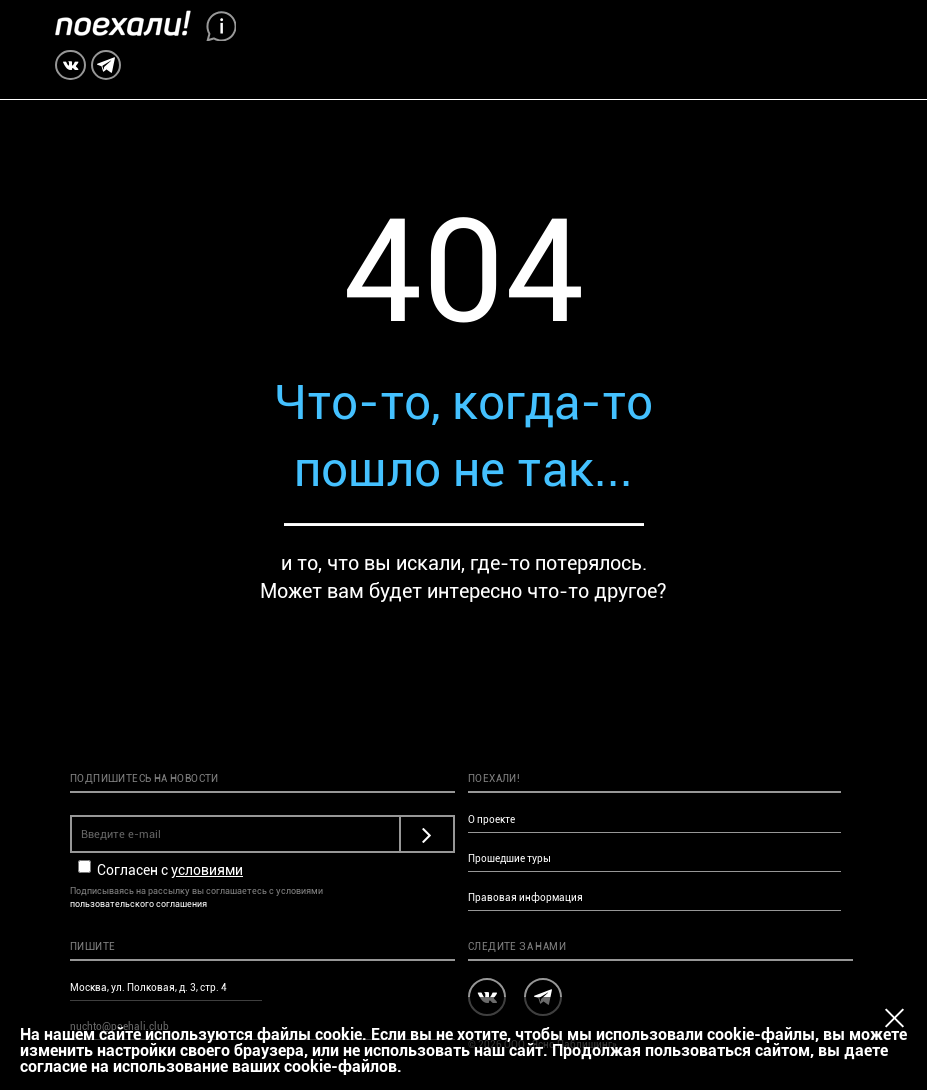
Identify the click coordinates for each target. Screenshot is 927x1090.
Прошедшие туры (509, 858)
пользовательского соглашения (138, 904)
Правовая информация (525, 897)
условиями (207, 870)
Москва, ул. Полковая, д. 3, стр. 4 (148, 987)
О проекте (491, 819)
